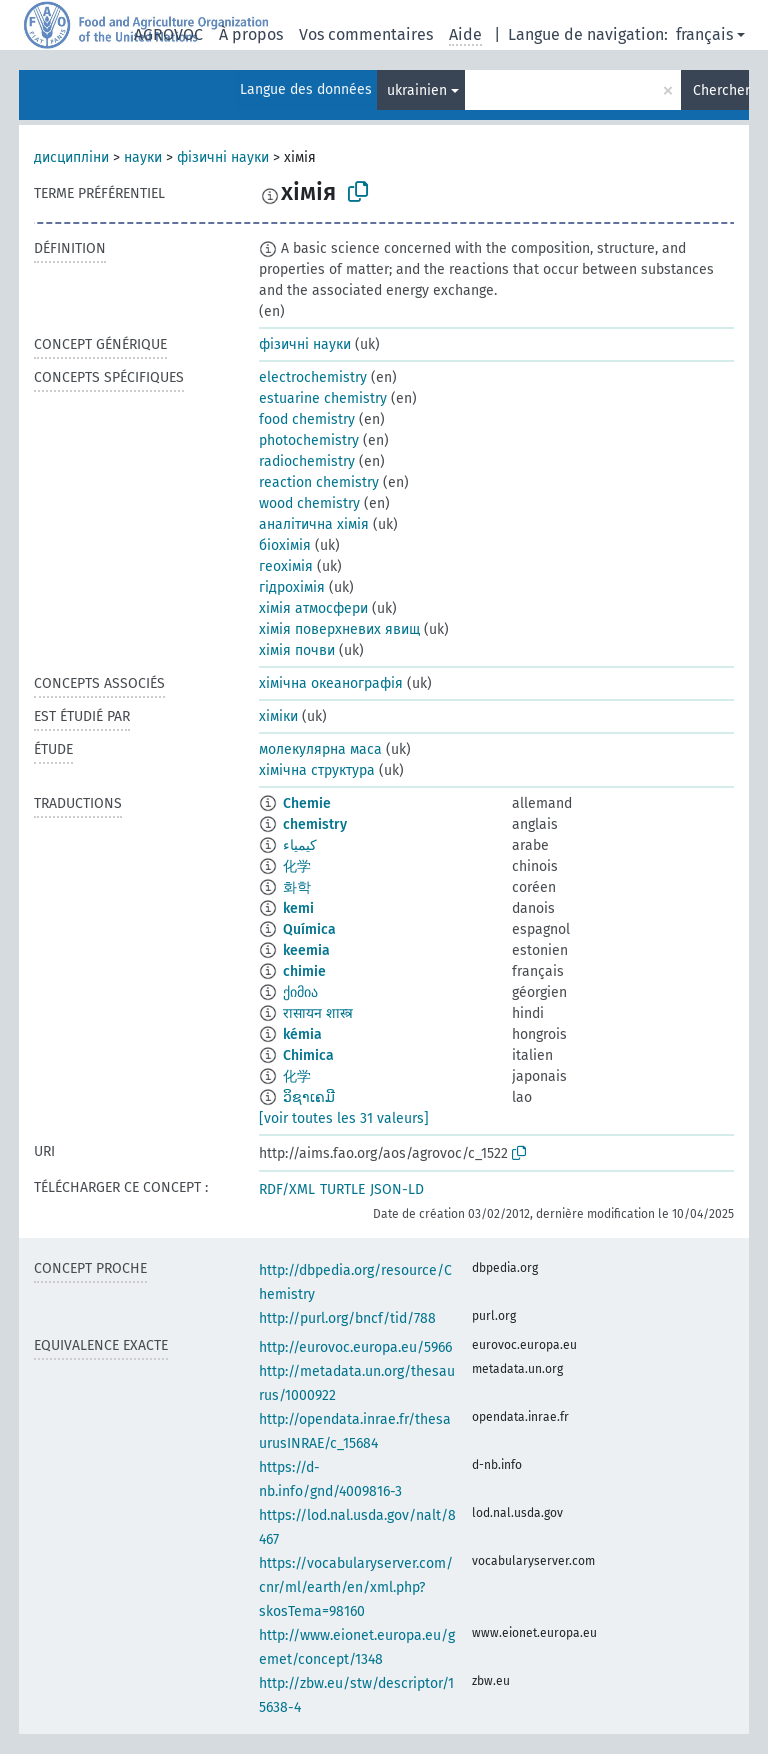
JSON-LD (397, 1189)
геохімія (286, 566)
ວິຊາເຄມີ (309, 1097)
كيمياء (300, 845)
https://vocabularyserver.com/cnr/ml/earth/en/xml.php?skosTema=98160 (356, 1587)
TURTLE (342, 1189)
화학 (297, 887)
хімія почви (297, 650)
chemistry (315, 824)
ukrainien (417, 90)
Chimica (308, 1055)
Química (309, 929)
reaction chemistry (319, 482)
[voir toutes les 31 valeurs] (344, 1118)
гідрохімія (292, 587)
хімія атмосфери (313, 608)
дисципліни (71, 157)
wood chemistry (309, 503)
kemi (298, 908)
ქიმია (300, 992)
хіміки (278, 716)
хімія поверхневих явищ (339, 629)
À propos (251, 34)
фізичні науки (223, 157)
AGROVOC (168, 34)
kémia (302, 1034)
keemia (306, 950)
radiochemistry (307, 461)
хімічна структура (317, 770)
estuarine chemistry (323, 398)
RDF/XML (287, 1189)
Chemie (307, 803)
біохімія (285, 545)
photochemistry (309, 440)
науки (143, 157)
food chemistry (307, 419)
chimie (304, 971)
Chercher (721, 90)
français (704, 34)
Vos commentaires (366, 34)
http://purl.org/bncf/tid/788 (347, 1318)
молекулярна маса (320, 749)
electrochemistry (313, 377)
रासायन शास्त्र (318, 1013)
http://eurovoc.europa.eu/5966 (355, 1347)
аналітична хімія (314, 524)
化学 (297, 866)
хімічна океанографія (331, 683)
